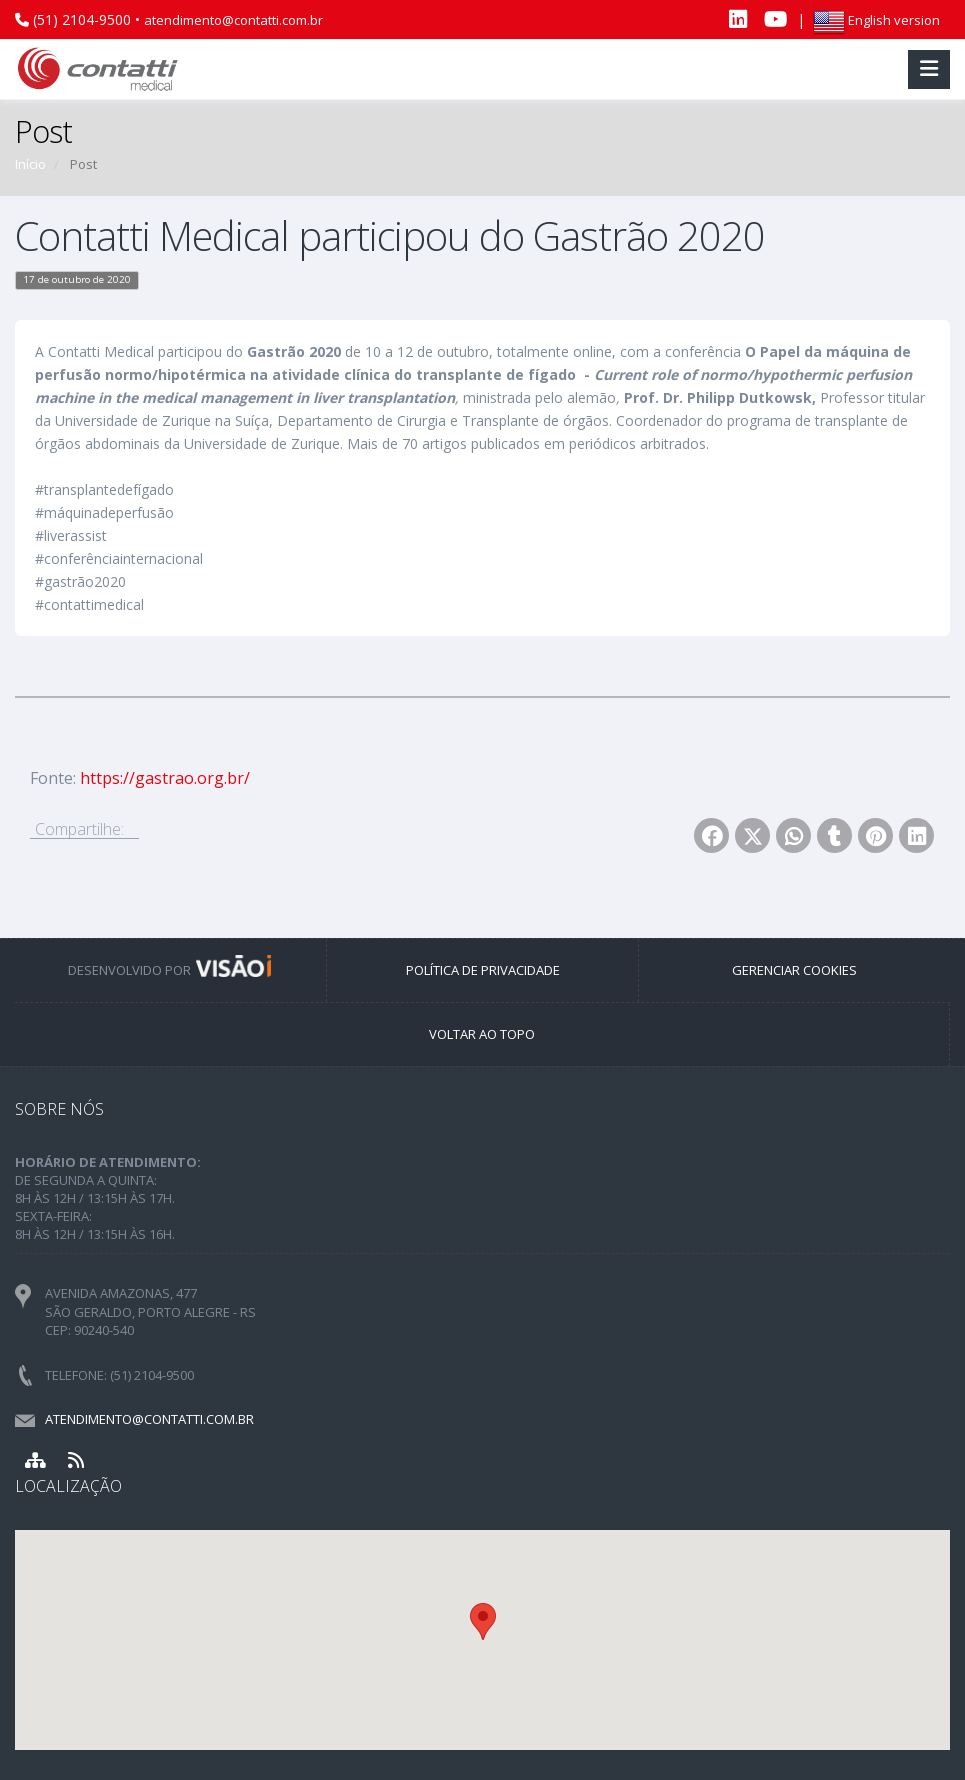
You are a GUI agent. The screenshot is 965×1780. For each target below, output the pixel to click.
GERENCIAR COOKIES (794, 970)
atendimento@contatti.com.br (233, 20)
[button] (483, 1621)
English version (876, 20)
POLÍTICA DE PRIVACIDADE (483, 970)
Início (30, 164)
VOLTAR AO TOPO (482, 1034)
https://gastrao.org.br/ (165, 778)
